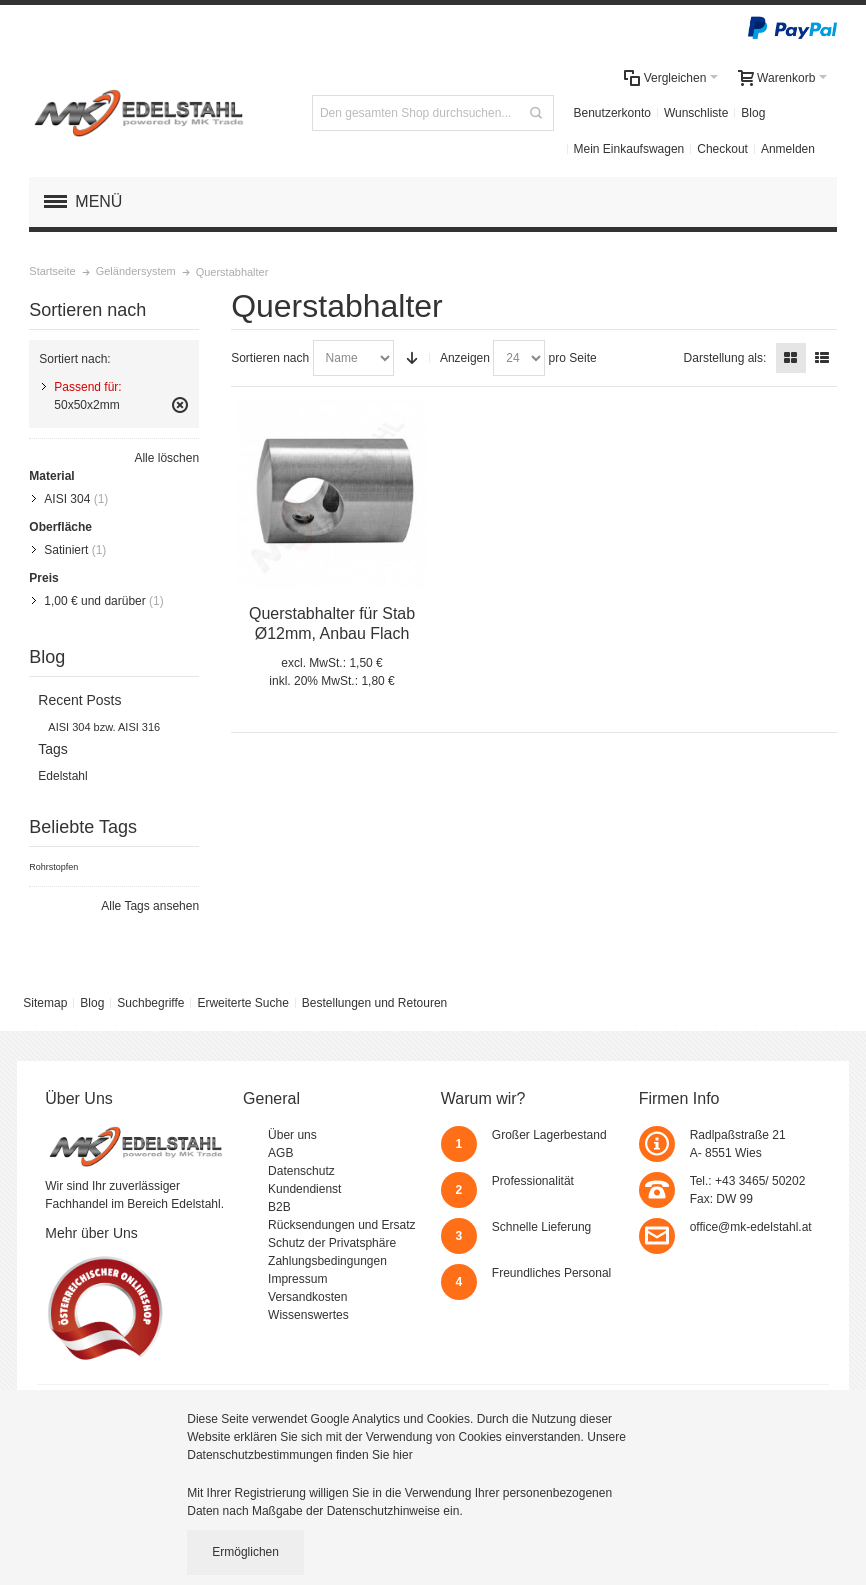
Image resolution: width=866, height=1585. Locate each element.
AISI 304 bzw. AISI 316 (104, 727)
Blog (753, 113)
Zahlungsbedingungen (327, 1261)
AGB (280, 1153)
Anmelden (788, 149)
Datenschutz (301, 1171)
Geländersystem (136, 271)
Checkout (722, 149)
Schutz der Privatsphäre (332, 1243)
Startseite (52, 271)
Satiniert (66, 550)
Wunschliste (696, 113)
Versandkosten (307, 1297)
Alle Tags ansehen (150, 906)
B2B (279, 1207)
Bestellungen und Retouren (374, 1003)
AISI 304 (67, 499)
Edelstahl (62, 776)
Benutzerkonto (612, 113)
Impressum (297, 1279)
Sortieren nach (270, 358)
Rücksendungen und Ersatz (341, 1225)
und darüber (94, 601)
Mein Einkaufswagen (629, 149)
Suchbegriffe (150, 1003)
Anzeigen (465, 358)
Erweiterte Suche (242, 1003)
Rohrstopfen (53, 867)
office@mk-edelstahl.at (751, 1227)
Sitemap (45, 1003)
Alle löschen (166, 458)
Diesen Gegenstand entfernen (180, 405)
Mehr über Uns (91, 1233)
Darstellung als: (725, 358)
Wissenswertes (308, 1315)
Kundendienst (304, 1189)
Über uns (292, 1135)
